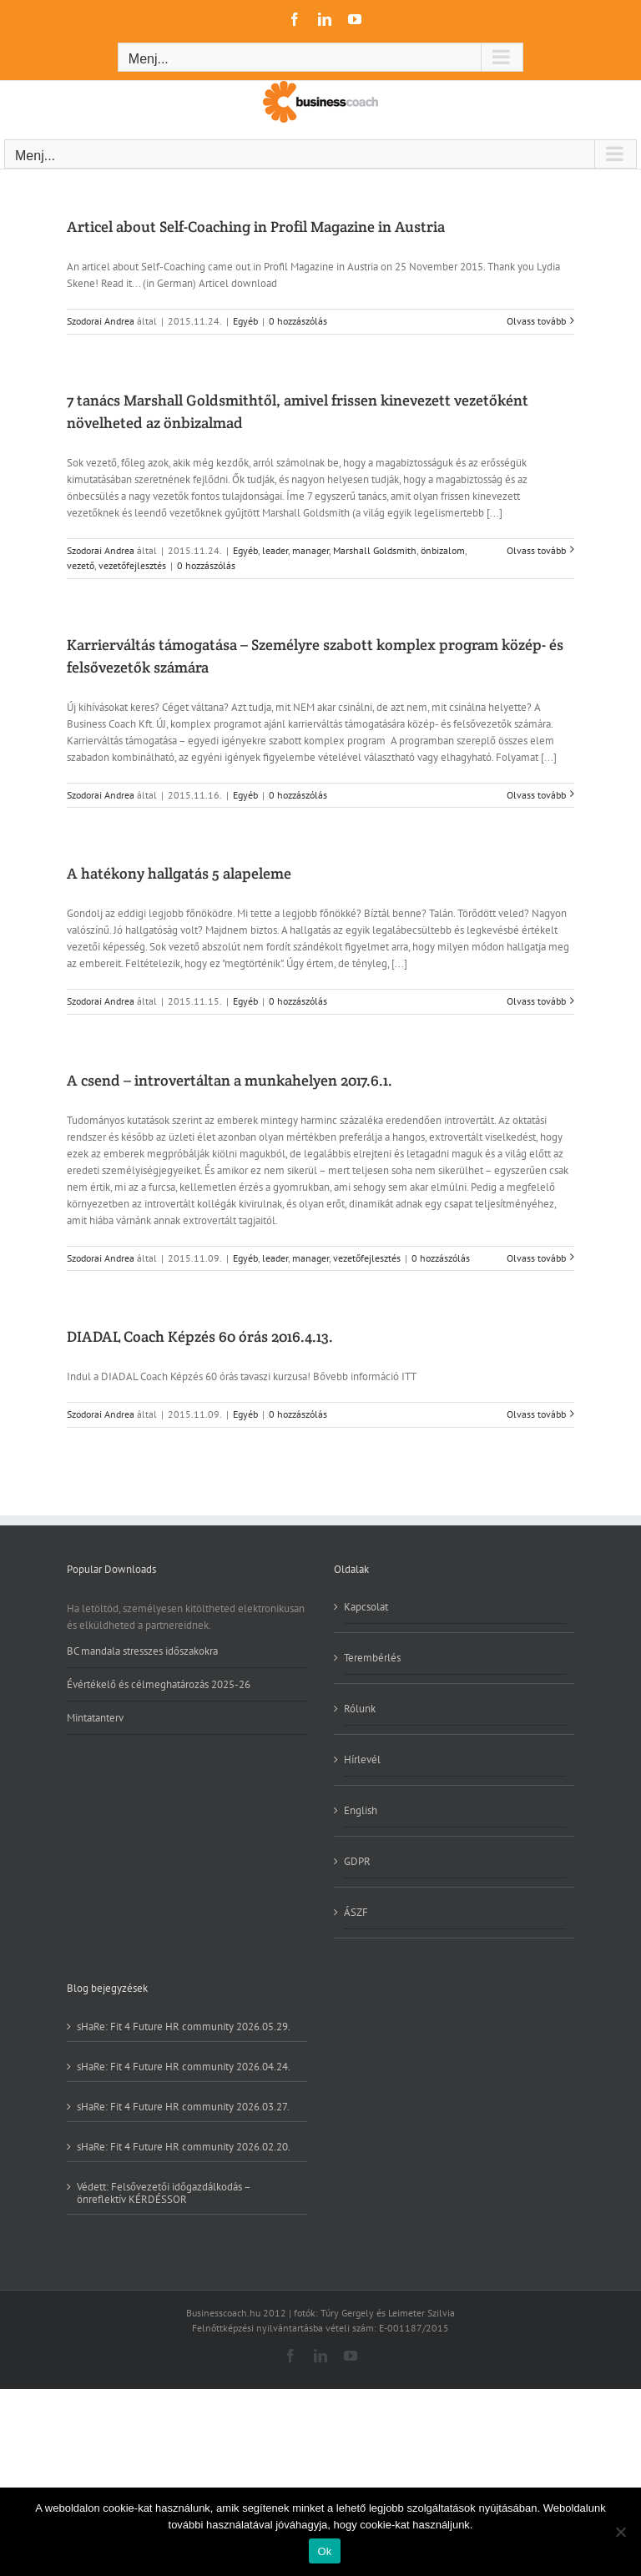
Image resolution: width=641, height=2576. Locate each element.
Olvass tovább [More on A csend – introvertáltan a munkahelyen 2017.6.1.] (536, 1258)
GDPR (357, 1861)
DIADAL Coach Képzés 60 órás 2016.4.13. (200, 1336)
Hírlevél (362, 1759)
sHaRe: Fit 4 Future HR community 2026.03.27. (183, 2106)
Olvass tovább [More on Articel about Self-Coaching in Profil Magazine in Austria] (536, 321)
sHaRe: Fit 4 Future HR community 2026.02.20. (183, 2146)
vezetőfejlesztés (132, 565)
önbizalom (443, 550)
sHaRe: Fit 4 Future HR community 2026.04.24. (183, 2066)
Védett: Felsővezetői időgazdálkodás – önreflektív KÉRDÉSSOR (163, 2192)
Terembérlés (372, 1658)
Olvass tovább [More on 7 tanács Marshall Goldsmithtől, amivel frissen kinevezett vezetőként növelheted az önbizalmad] (536, 550)
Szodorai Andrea (100, 321)
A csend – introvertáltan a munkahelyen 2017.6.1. (229, 1080)
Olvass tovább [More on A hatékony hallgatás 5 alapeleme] (536, 1001)
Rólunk (360, 1708)
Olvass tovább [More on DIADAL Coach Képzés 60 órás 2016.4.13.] (536, 1414)
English (360, 1810)
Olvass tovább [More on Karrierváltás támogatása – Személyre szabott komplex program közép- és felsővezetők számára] (536, 795)
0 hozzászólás (298, 321)
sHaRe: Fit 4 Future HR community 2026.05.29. (183, 2026)
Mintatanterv (95, 1718)
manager (310, 550)
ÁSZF (356, 1912)
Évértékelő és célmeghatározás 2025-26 (158, 1684)
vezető (80, 565)
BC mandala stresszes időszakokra (142, 1651)
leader (275, 550)
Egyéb (245, 321)
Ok (324, 2551)
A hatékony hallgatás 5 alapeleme (179, 873)
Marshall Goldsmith (374, 550)
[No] (620, 2531)
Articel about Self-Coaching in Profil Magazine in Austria (256, 226)
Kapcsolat (366, 1607)
